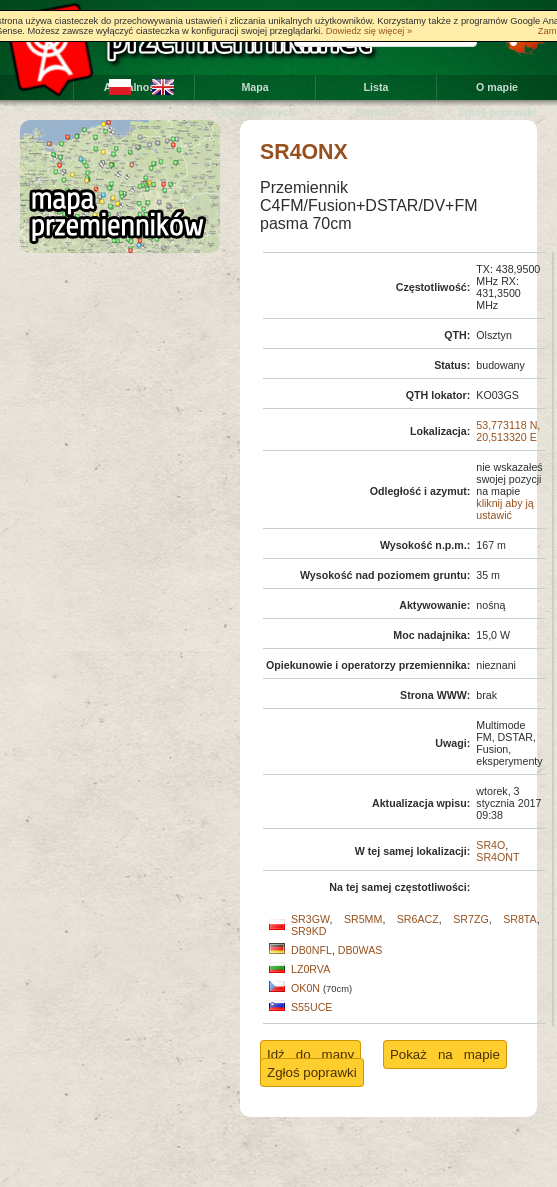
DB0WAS (360, 950)
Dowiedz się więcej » (369, 31)
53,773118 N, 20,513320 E (508, 431)
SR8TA (520, 919)
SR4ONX (304, 152)
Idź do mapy (310, 1054)
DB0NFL (311, 950)
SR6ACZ (418, 919)
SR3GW (310, 919)
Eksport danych (255, 112)
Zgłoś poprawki (497, 112)
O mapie (497, 87)
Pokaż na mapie (445, 1054)
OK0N (305, 988)
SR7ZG (471, 919)
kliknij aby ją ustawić (504, 509)
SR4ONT (497, 857)
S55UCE (311, 1007)
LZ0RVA (310, 969)
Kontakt (376, 112)
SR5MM (363, 919)
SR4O (490, 845)
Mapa (254, 87)
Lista (376, 87)
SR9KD (309, 931)
